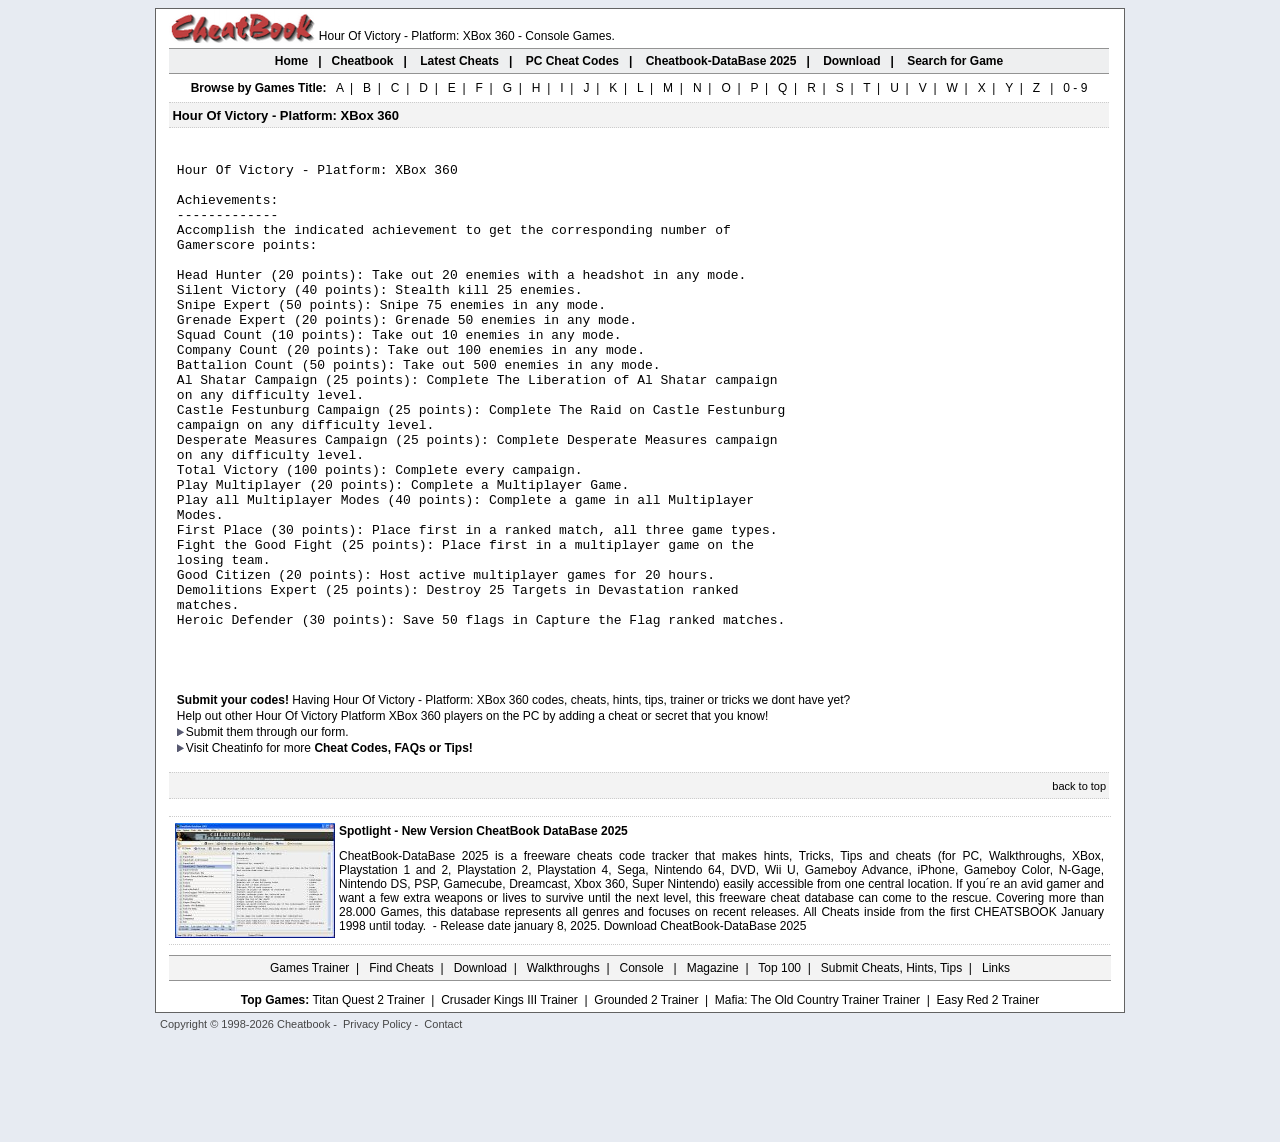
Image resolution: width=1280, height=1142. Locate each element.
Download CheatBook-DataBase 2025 (705, 1025)
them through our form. (288, 831)
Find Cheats (401, 1067)
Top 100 (779, 1067)
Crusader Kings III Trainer (509, 1099)
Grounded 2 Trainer (646, 1099)
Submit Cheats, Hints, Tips (891, 1067)
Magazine (713, 1067)
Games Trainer (309, 1067)
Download (480, 1067)
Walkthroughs (563, 1067)
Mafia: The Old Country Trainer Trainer (817, 1099)
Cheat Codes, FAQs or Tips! (393, 847)
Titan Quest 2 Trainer (368, 1099)
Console (643, 1067)
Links (996, 1067)
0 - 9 (1075, 88)
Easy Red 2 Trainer (987, 1099)
